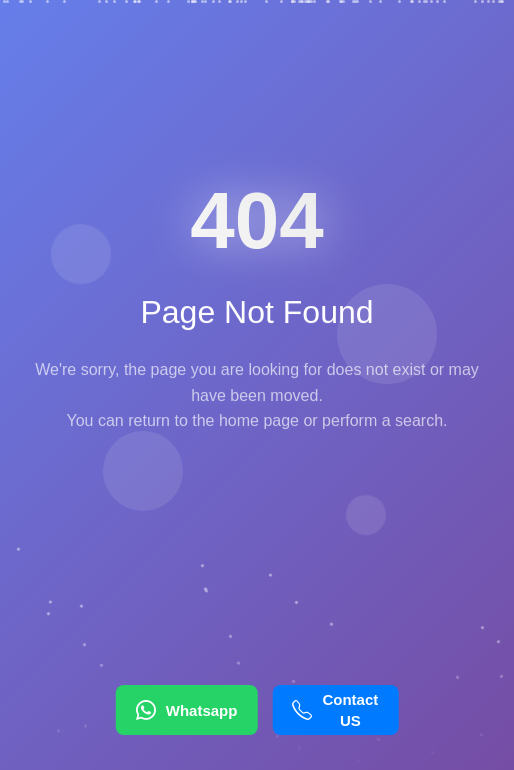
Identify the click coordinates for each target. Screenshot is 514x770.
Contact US (335, 710)
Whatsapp (187, 710)
